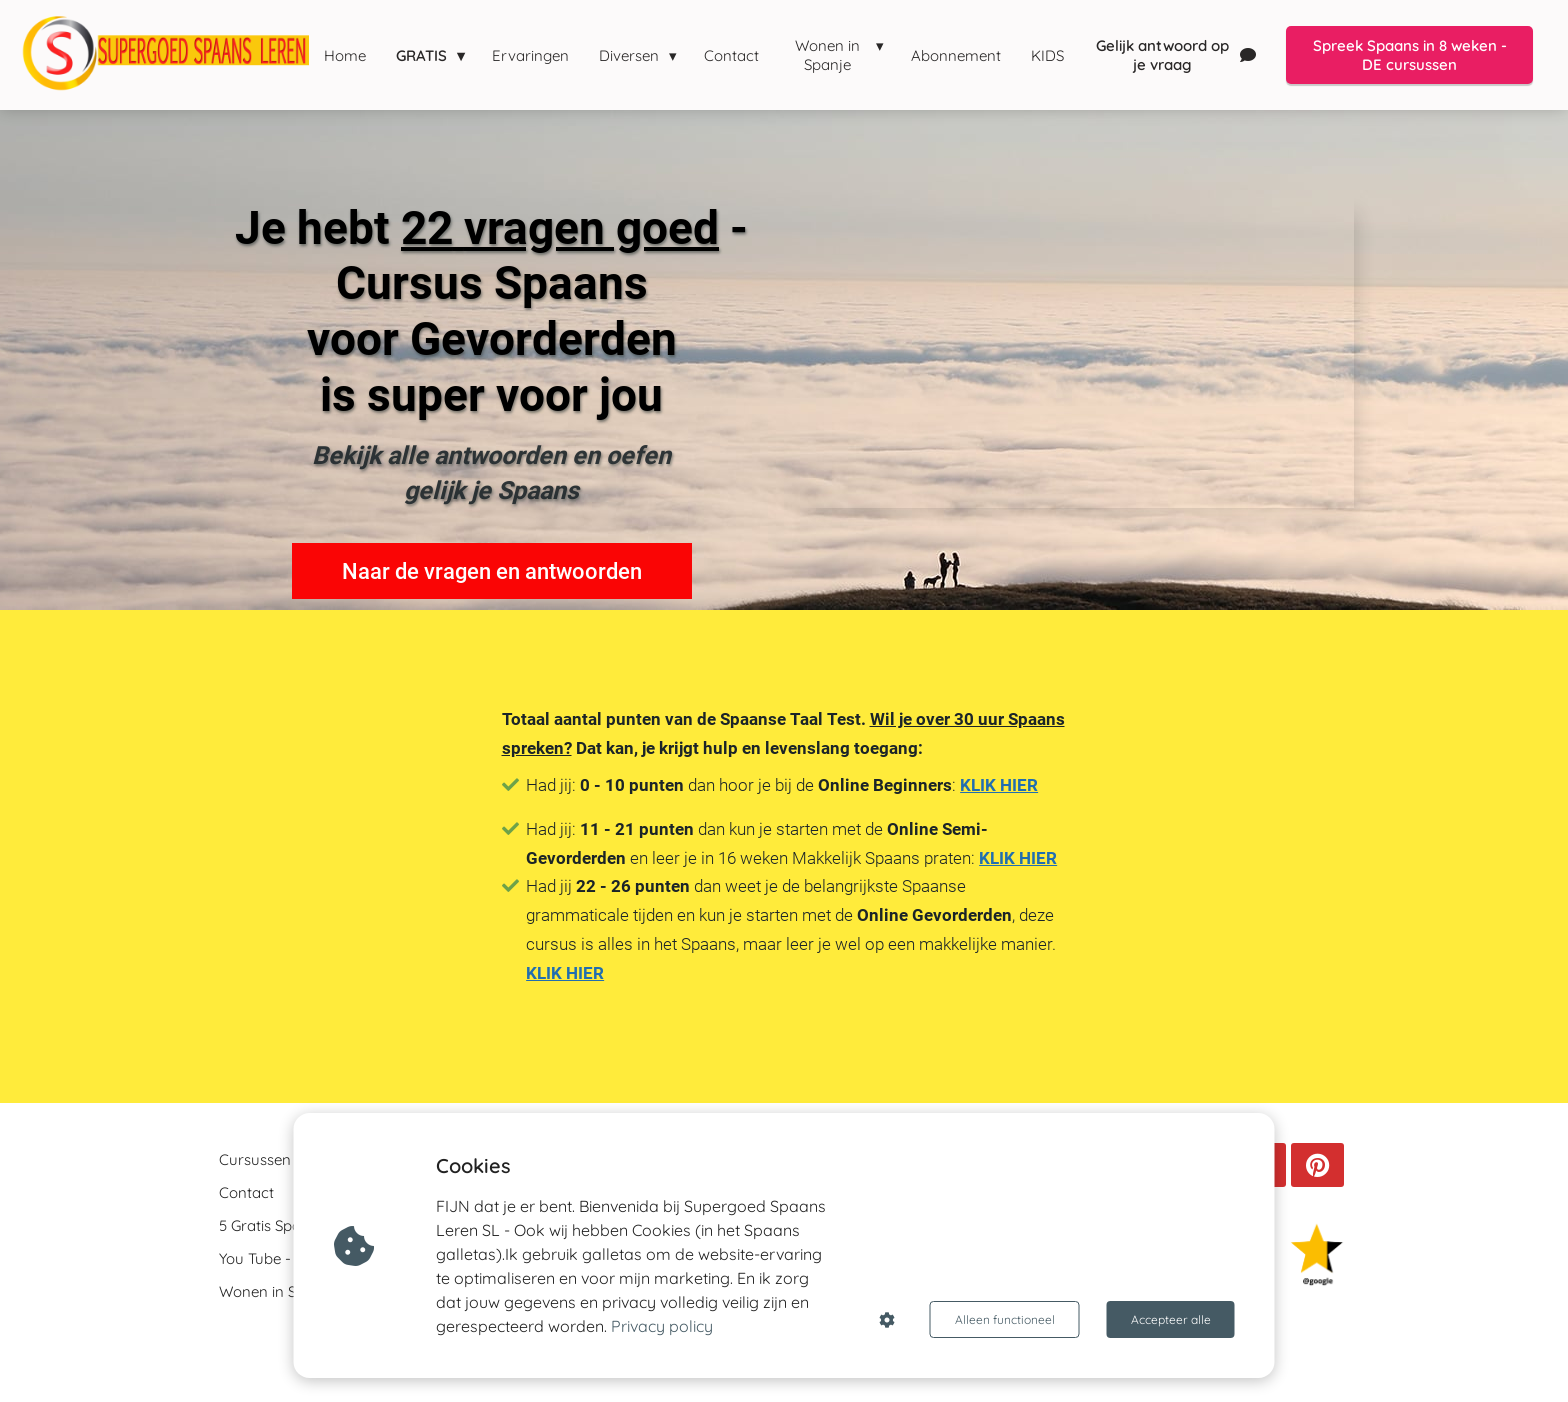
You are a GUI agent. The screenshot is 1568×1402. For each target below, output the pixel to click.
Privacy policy (662, 1326)
